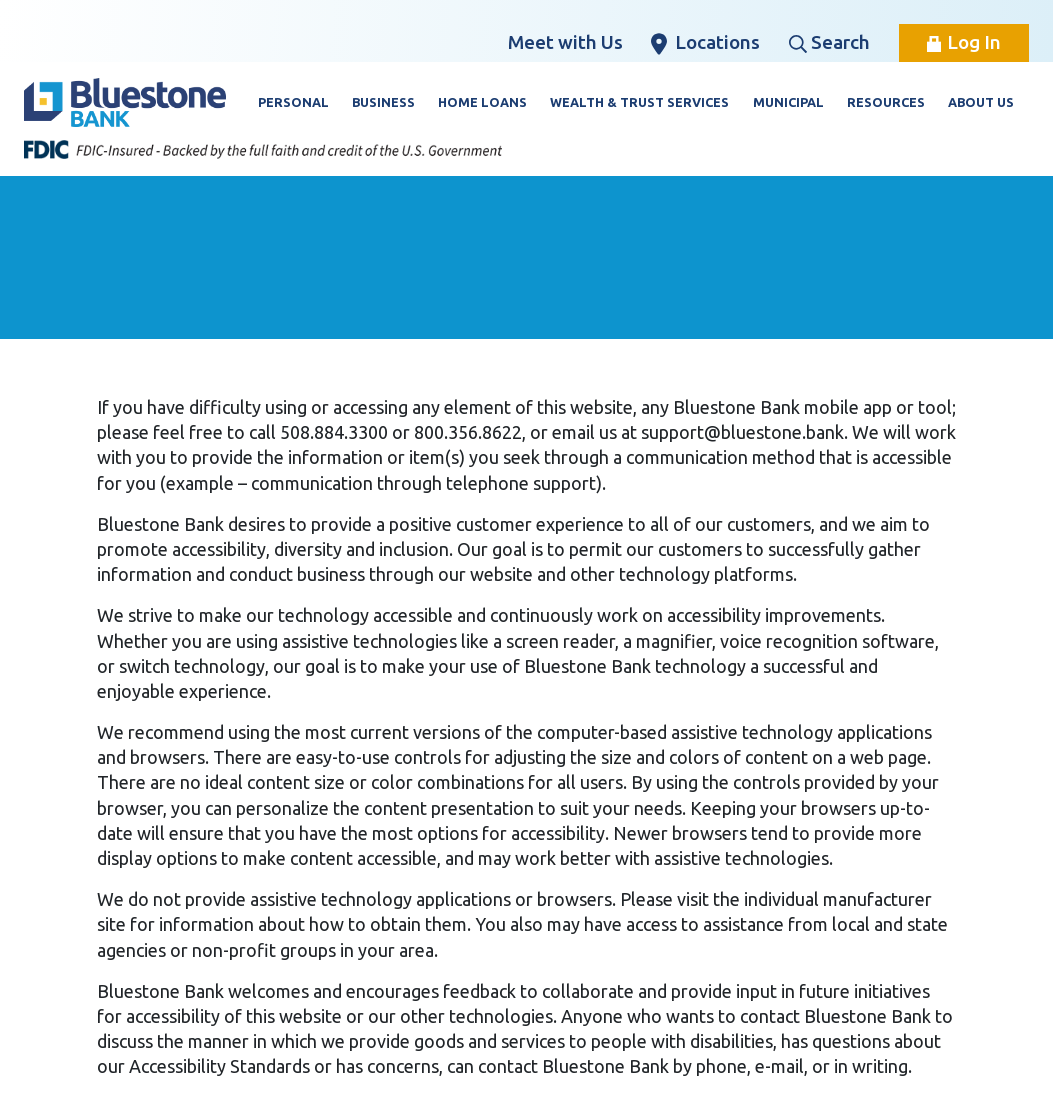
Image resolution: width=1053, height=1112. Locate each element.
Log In (964, 42)
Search (829, 42)
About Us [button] (981, 102)
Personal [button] (293, 102)
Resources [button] (886, 102)
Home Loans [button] (482, 102)
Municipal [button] (788, 102)
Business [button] (383, 102)
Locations (705, 43)
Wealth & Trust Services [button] (639, 102)
